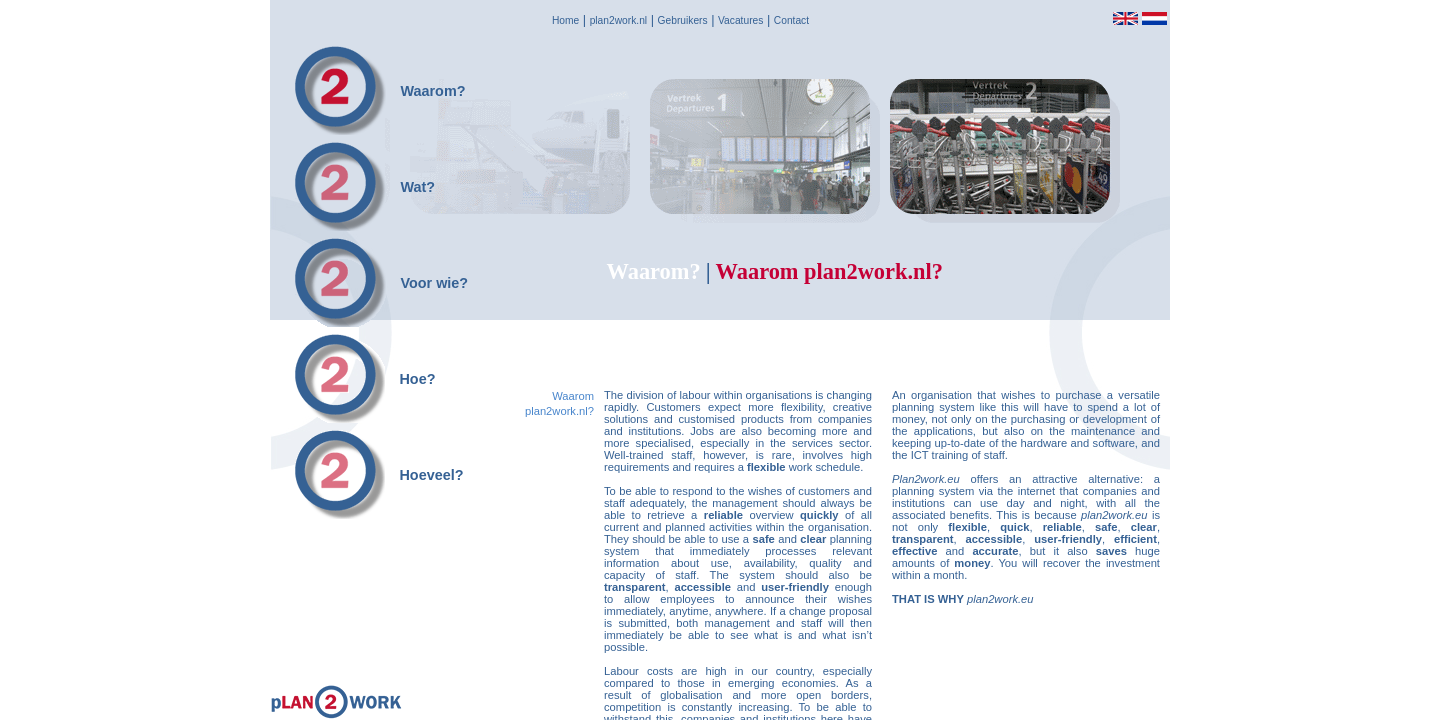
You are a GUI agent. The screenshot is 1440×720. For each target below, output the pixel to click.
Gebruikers (683, 20)
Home (565, 20)
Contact (791, 20)
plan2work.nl (618, 20)
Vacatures (740, 20)
